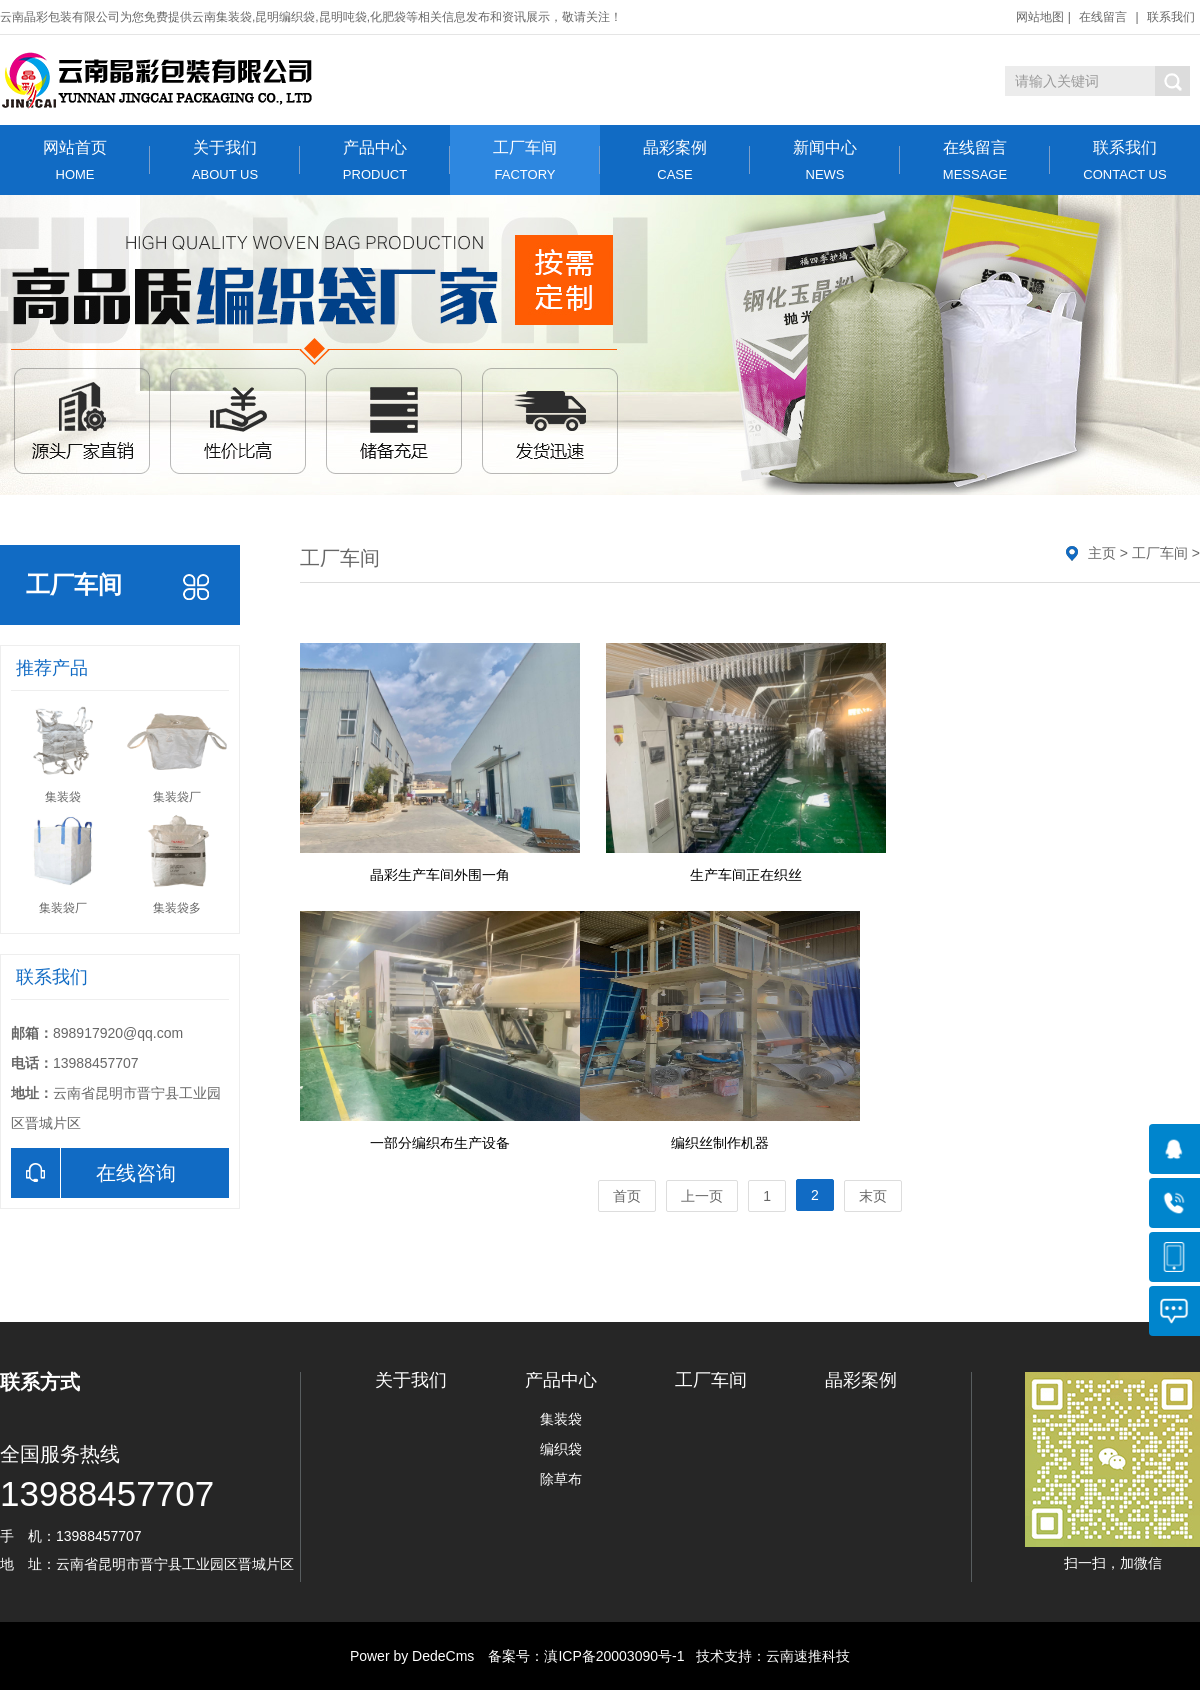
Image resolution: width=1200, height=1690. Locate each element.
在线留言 (1103, 17)
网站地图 (1040, 17)
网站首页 (75, 160)
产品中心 (375, 160)
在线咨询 (93, 1173)
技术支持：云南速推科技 (767, 1656)
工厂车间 (525, 160)
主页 (1102, 553)
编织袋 (561, 1449)
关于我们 (225, 160)
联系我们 (1171, 17)
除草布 (561, 1479)
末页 (873, 1196)
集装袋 (561, 1419)
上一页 (702, 1196)
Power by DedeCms (412, 1656)
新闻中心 (825, 160)
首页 (627, 1196)
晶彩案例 (675, 160)
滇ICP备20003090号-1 (614, 1656)
